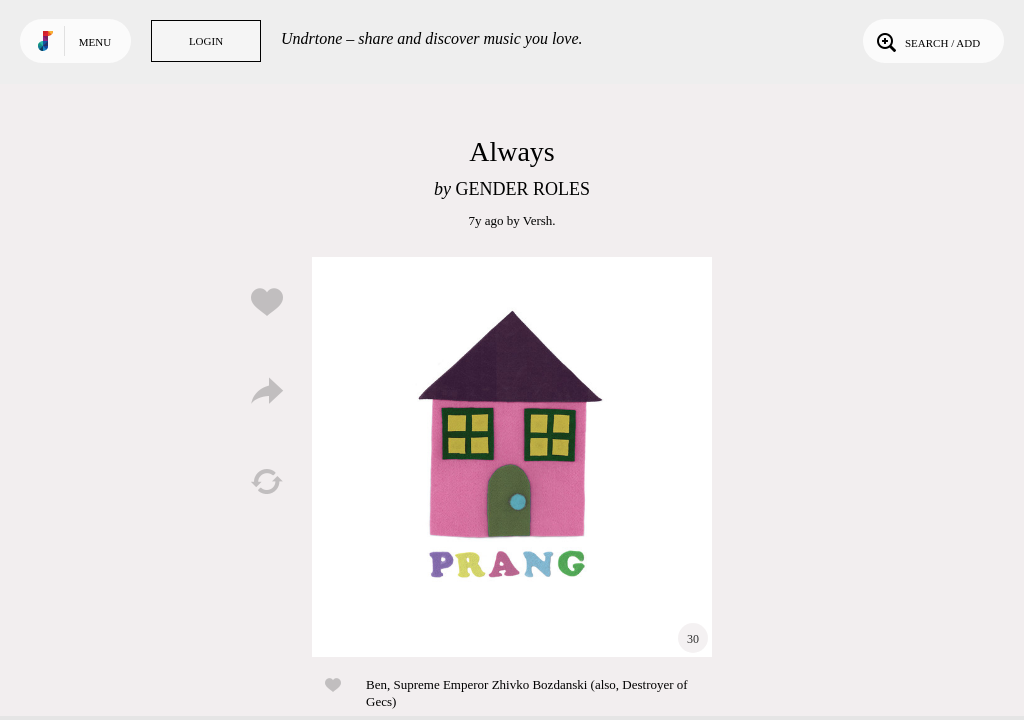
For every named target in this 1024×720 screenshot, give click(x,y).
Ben (376, 684)
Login (206, 41)
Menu (95, 42)
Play (512, 457)
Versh (538, 220)
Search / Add (926, 41)
